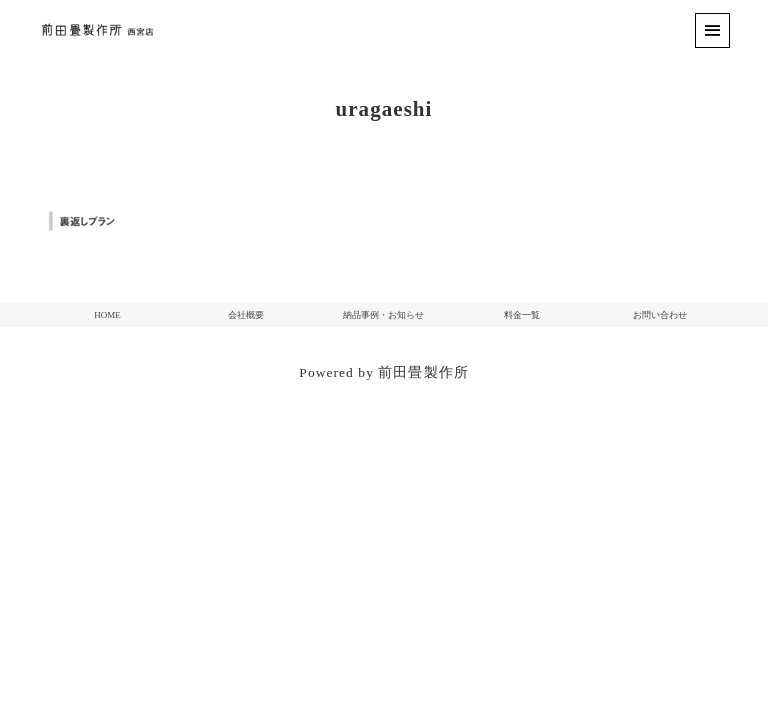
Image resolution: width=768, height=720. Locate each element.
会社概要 (246, 315)
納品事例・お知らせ (383, 315)
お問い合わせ (660, 315)
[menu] (712, 30)
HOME (107, 315)
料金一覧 (522, 315)
